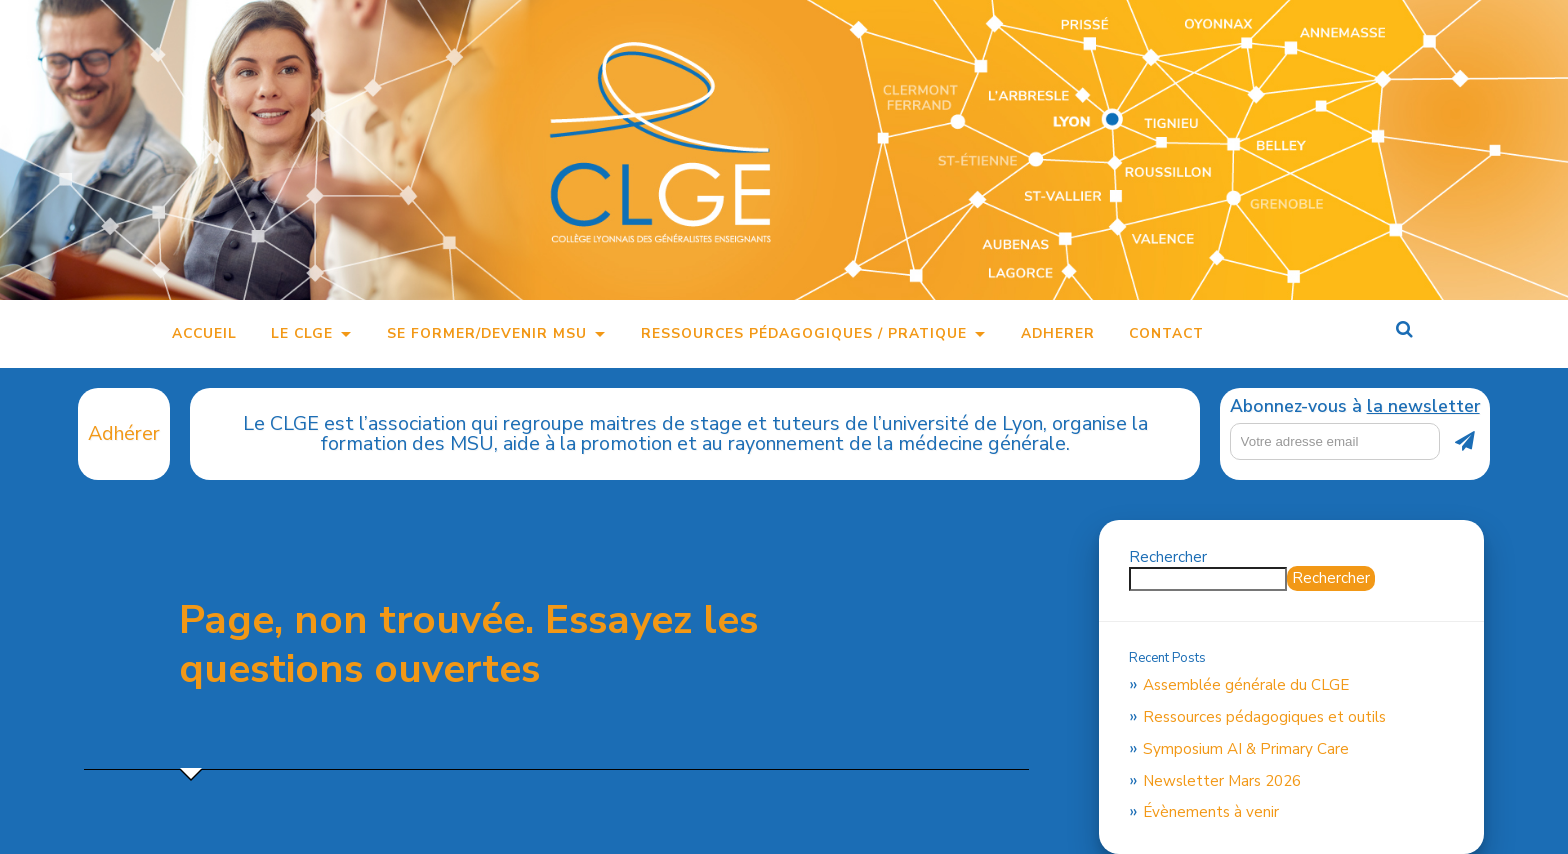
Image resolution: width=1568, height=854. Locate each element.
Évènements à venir (1211, 812)
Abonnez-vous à (1355, 407)
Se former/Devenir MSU (487, 333)
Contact (1166, 333)
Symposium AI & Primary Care (1246, 749)
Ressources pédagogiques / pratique (804, 333)
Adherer (1058, 333)
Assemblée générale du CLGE (1246, 685)
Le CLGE (302, 333)
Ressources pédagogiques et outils (1264, 717)
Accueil (204, 333)
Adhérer (124, 433)
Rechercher (1168, 557)
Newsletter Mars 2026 (1222, 781)
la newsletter (1423, 406)
